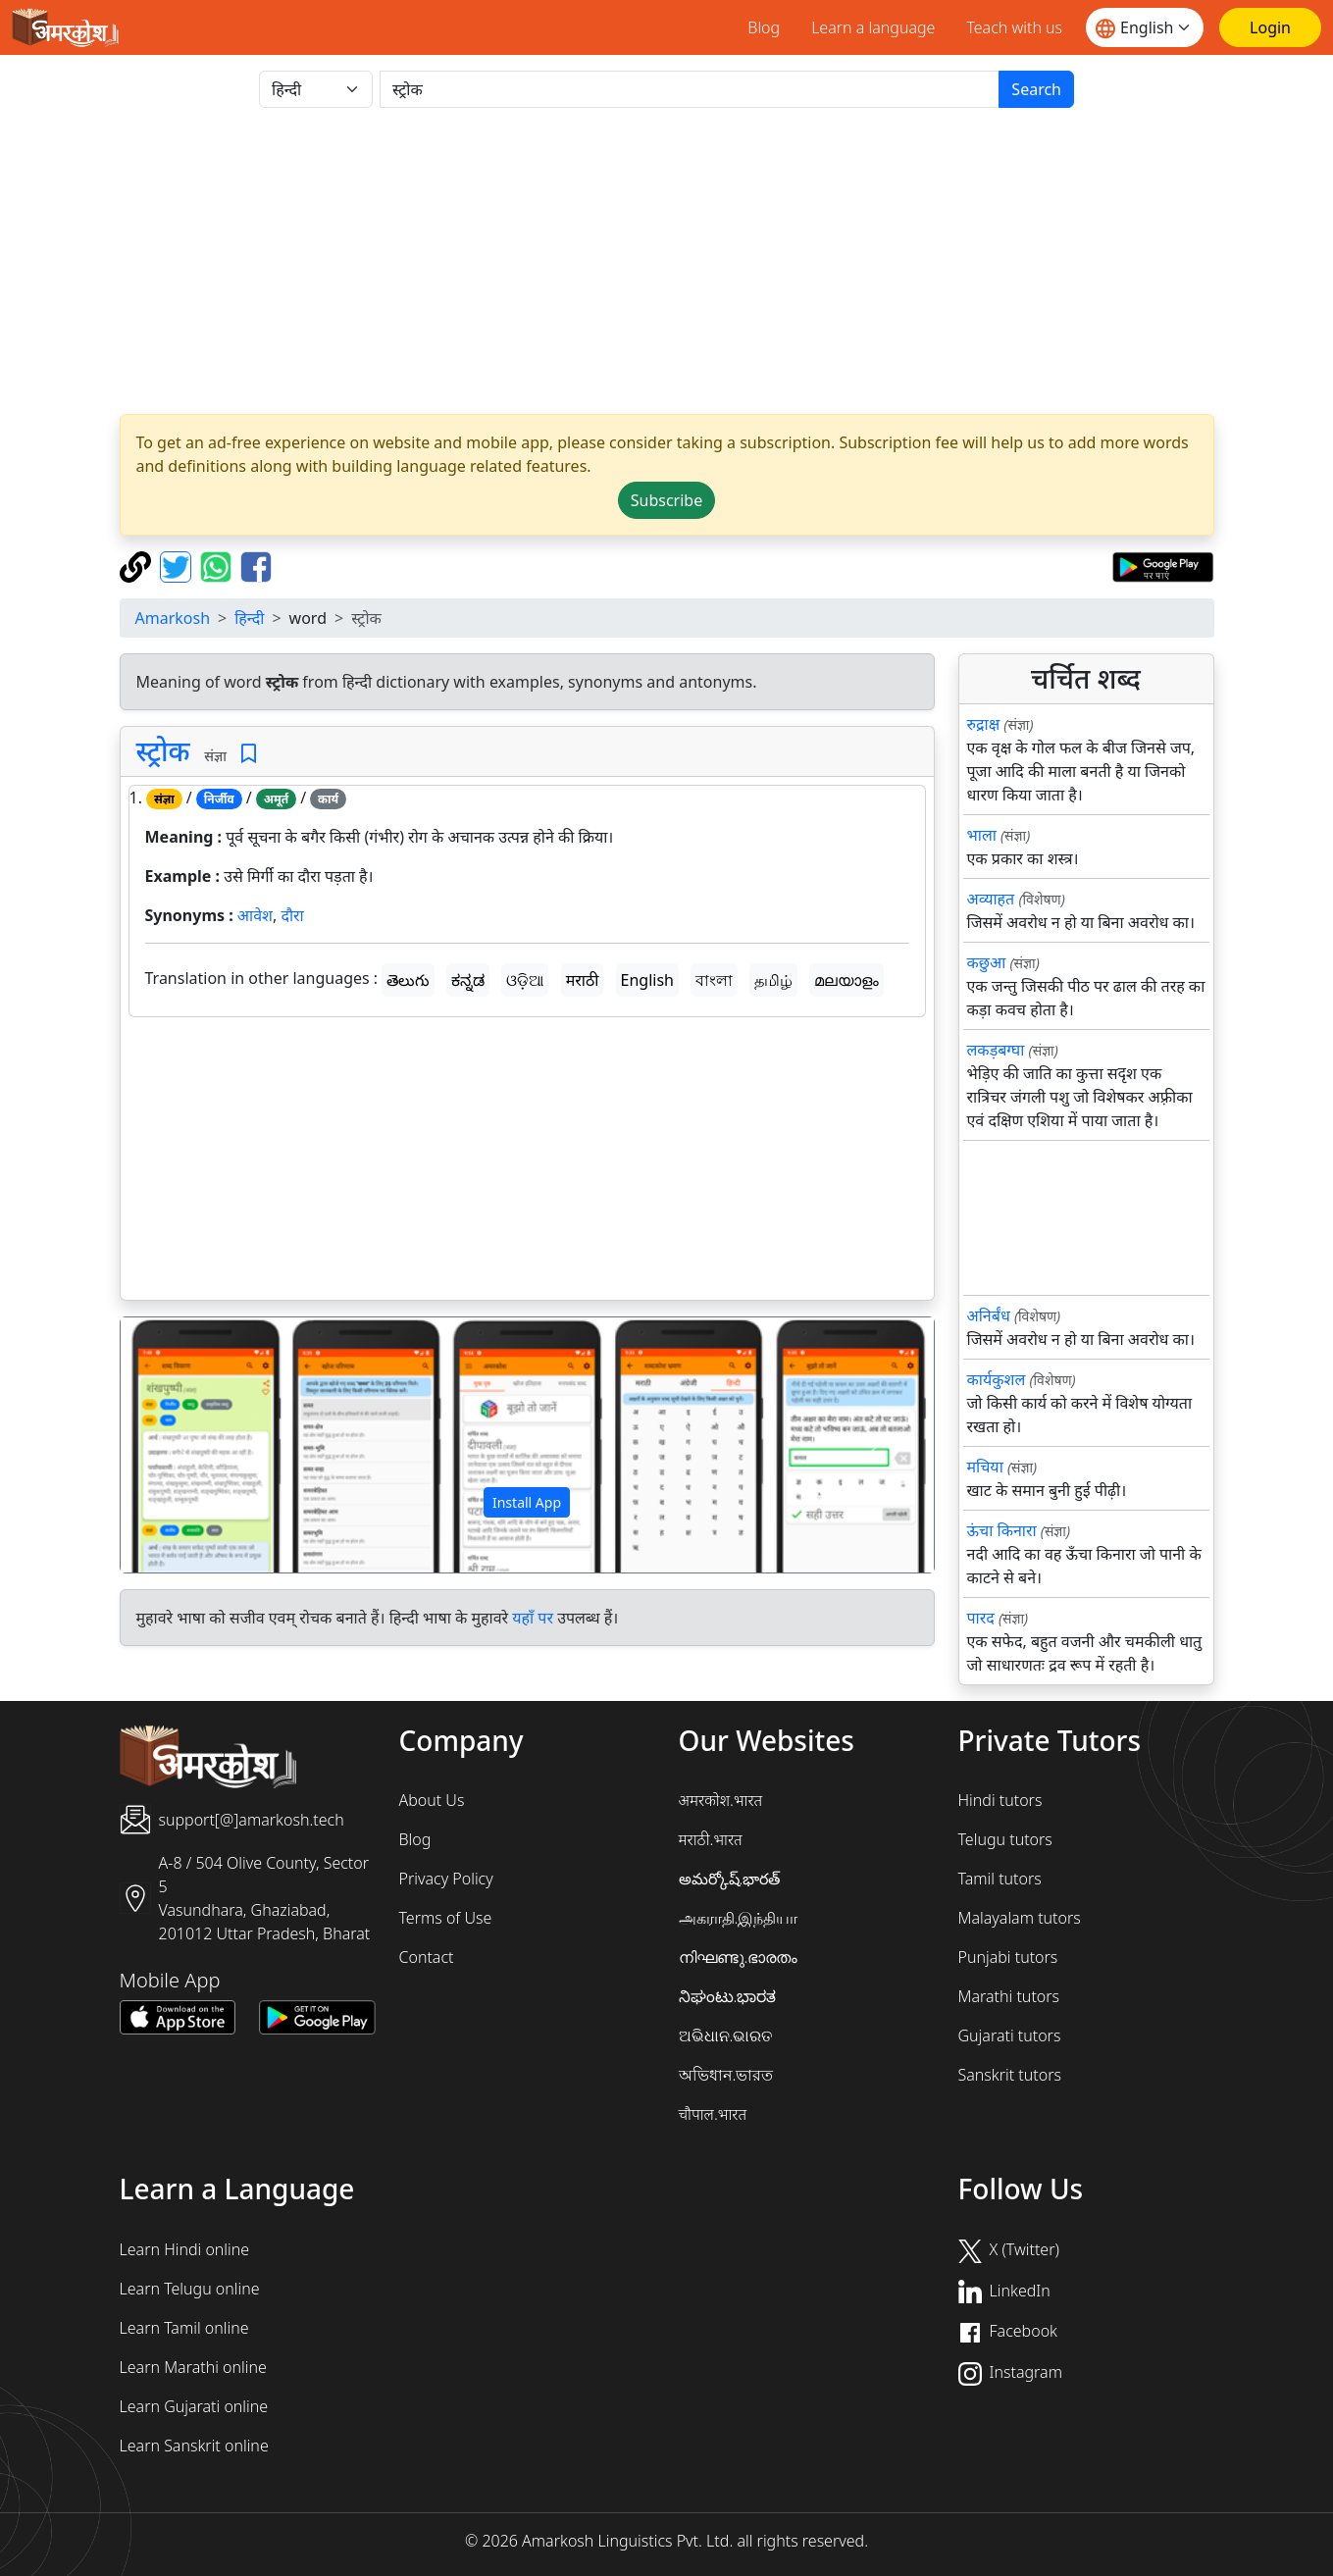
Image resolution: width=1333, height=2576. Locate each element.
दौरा (292, 915)
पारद (981, 1617)
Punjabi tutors (1008, 1957)
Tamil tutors (1000, 1878)
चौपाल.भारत (713, 2114)
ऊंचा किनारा (1002, 1530)
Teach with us (1014, 27)
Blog (763, 27)
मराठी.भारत (711, 1839)
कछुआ (986, 962)
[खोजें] (690, 89)
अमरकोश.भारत (721, 1800)
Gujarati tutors (1009, 2035)
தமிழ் (773, 980)
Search (1036, 89)
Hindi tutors (1000, 1800)
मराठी (582, 980)
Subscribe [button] (666, 500)
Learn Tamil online (184, 2328)
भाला (982, 835)
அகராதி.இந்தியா (738, 1918)
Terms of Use (445, 1918)
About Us (432, 1800)
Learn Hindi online (185, 2249)
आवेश (255, 915)
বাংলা (714, 980)
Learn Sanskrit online (194, 2445)
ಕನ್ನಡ (468, 980)
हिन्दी (249, 618)
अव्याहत (991, 898)
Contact (426, 1957)
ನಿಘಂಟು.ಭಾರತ (728, 1996)
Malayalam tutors (1019, 1918)
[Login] (1270, 27)
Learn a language (873, 27)
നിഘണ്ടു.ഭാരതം (738, 1957)
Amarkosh (173, 618)
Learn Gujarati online (194, 2406)
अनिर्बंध (988, 1315)
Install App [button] (526, 1502)
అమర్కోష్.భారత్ (730, 1878)
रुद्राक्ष (983, 724)
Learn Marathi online (193, 2367)
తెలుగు (408, 980)
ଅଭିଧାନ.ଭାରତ (726, 2035)
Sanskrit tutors (1009, 2075)
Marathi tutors (1009, 1996)
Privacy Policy (446, 1878)
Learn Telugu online (190, 2288)
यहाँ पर (532, 1617)
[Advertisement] (667, 261)
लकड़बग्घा (996, 1049)
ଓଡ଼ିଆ (524, 980)
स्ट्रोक (163, 750)
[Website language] (1145, 27)
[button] (181, 1444)
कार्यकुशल (996, 1379)
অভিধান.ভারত (726, 2075)
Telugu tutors (1005, 1839)
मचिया (985, 1466)
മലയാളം (846, 980)
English (647, 980)
